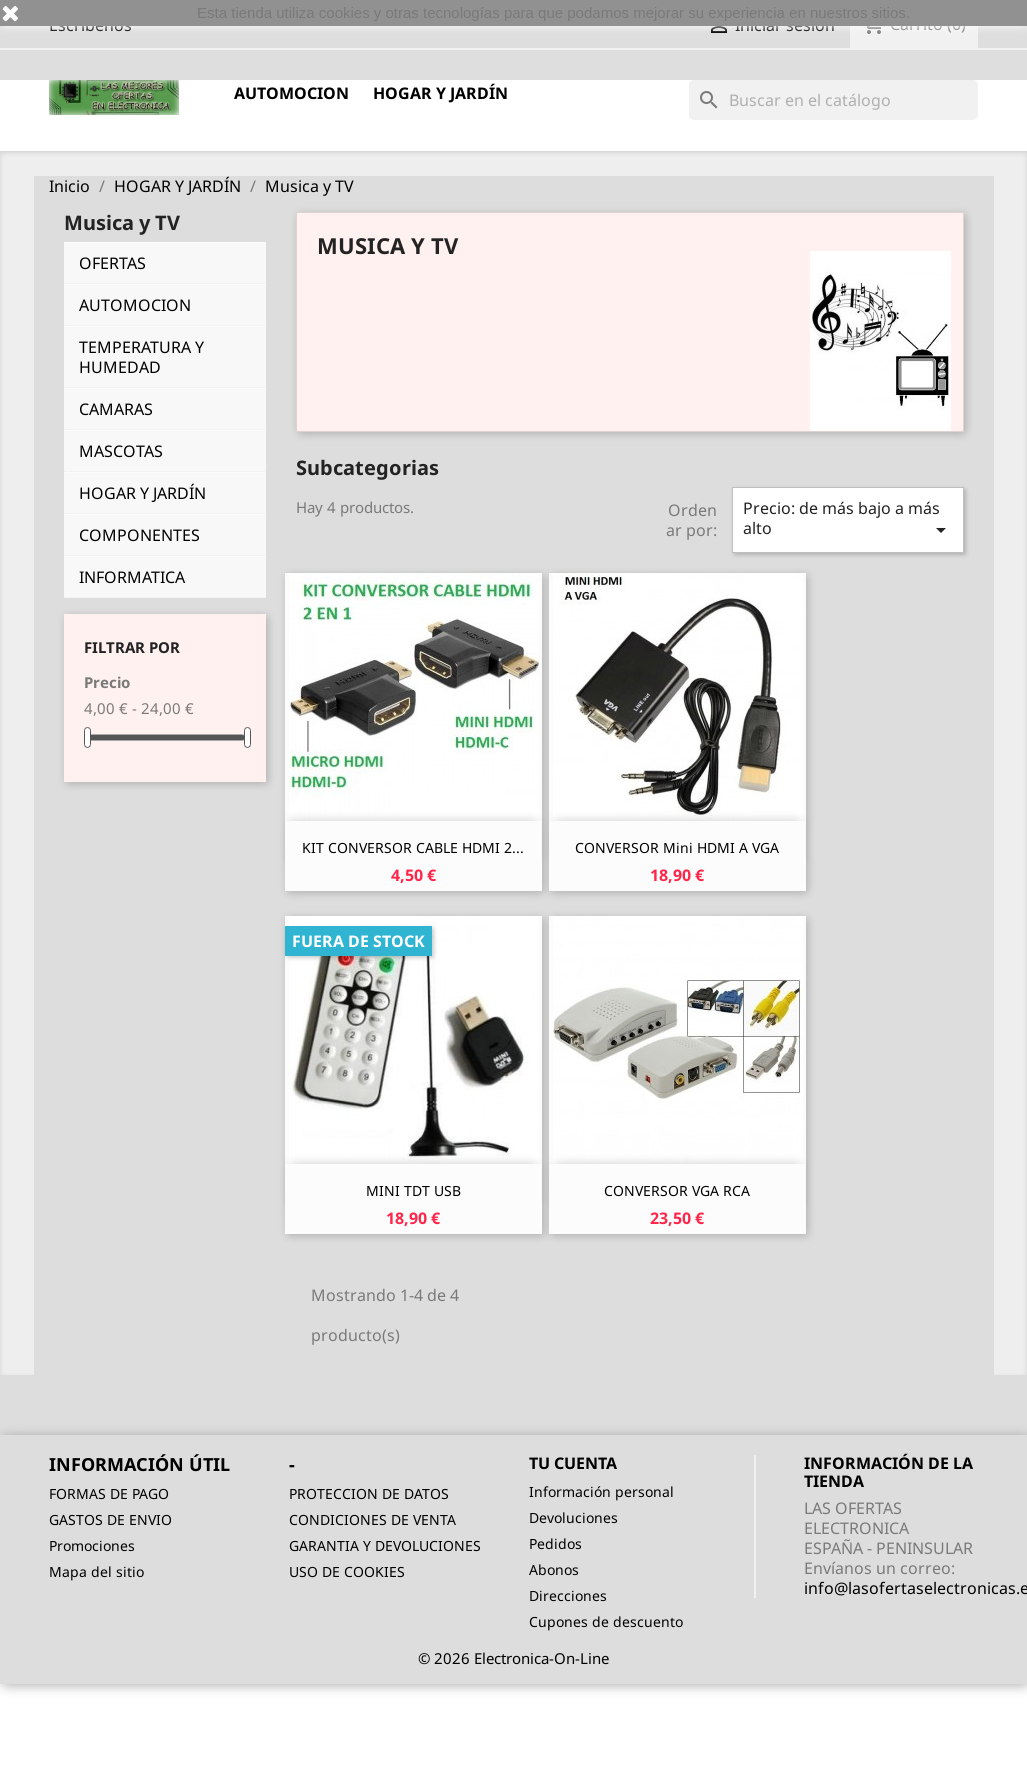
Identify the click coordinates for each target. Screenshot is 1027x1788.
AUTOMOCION (291, 93)
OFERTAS (112, 263)
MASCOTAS (121, 451)
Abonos (554, 1569)
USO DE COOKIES (347, 1571)
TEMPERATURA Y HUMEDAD (141, 357)
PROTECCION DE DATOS (369, 1493)
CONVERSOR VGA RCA (677, 1190)
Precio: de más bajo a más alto (848, 519)
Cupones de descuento (606, 1621)
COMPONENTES (139, 535)
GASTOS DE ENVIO (110, 1519)
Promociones (92, 1545)
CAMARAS (116, 409)
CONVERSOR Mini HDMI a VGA (677, 847)
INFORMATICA (132, 577)
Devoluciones (573, 1517)
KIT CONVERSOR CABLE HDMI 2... (413, 847)
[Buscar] (833, 100)
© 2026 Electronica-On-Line (513, 1658)
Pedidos (555, 1543)
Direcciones (568, 1595)
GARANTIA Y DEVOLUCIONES (385, 1545)
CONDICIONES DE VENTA (372, 1519)
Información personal (601, 1491)
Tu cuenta (573, 1463)
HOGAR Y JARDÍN (440, 93)
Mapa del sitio (96, 1571)
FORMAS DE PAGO (109, 1493)
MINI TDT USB (413, 1190)
